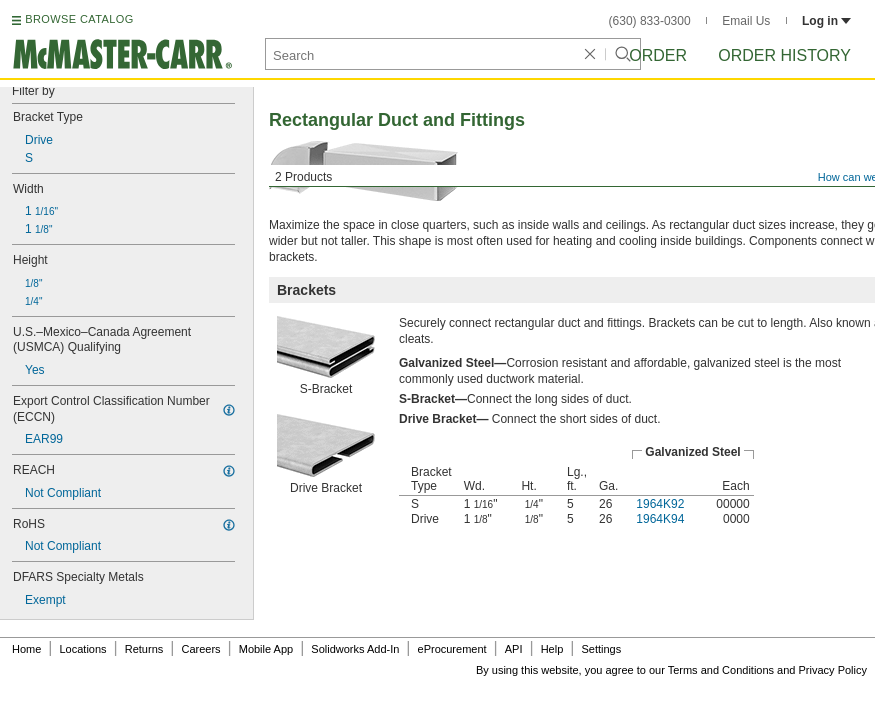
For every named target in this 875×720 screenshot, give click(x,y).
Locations (83, 649)
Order (658, 55)
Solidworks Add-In (355, 649)
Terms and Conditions (721, 670)
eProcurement (452, 649)
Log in (826, 21)
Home (26, 649)
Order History (784, 55)
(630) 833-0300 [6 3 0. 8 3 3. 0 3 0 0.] (650, 21)
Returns (144, 649)
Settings (601, 649)
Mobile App (266, 649)
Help (552, 649)
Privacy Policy (833, 670)
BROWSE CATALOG (79, 19)
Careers (200, 649)
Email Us (746, 21)
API (514, 649)
